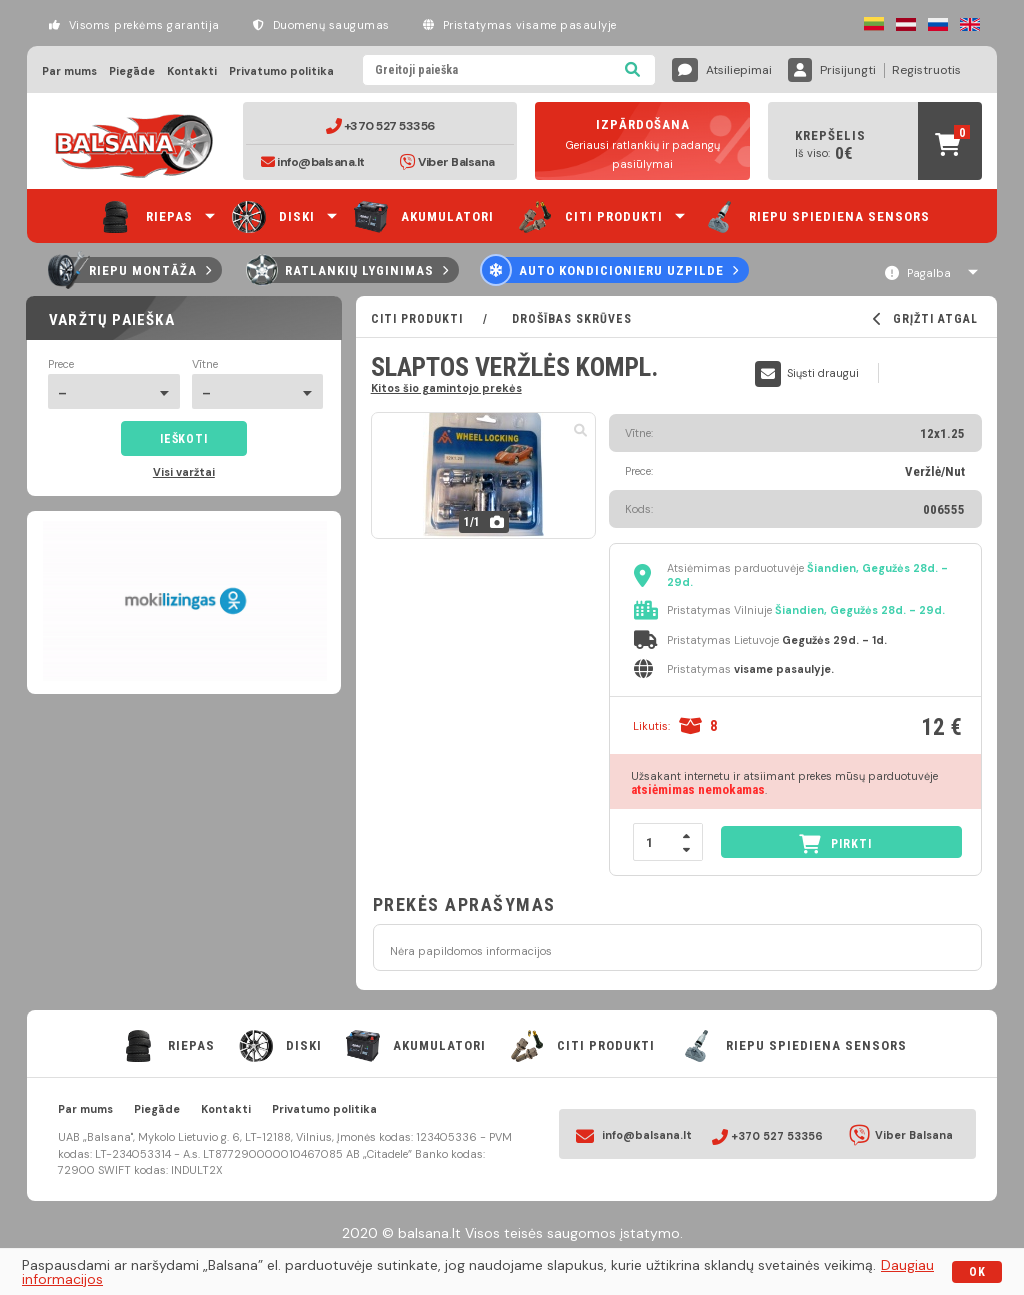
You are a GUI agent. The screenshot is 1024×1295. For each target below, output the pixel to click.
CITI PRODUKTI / (439, 319)
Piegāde (132, 71)
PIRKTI (835, 843)
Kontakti (192, 71)
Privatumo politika (281, 71)
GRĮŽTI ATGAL (925, 319)
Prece (61, 364)
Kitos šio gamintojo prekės (446, 387)
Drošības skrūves (570, 319)
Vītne (205, 364)
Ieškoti (183, 439)
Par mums (69, 71)
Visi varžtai (184, 472)
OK (977, 1272)
